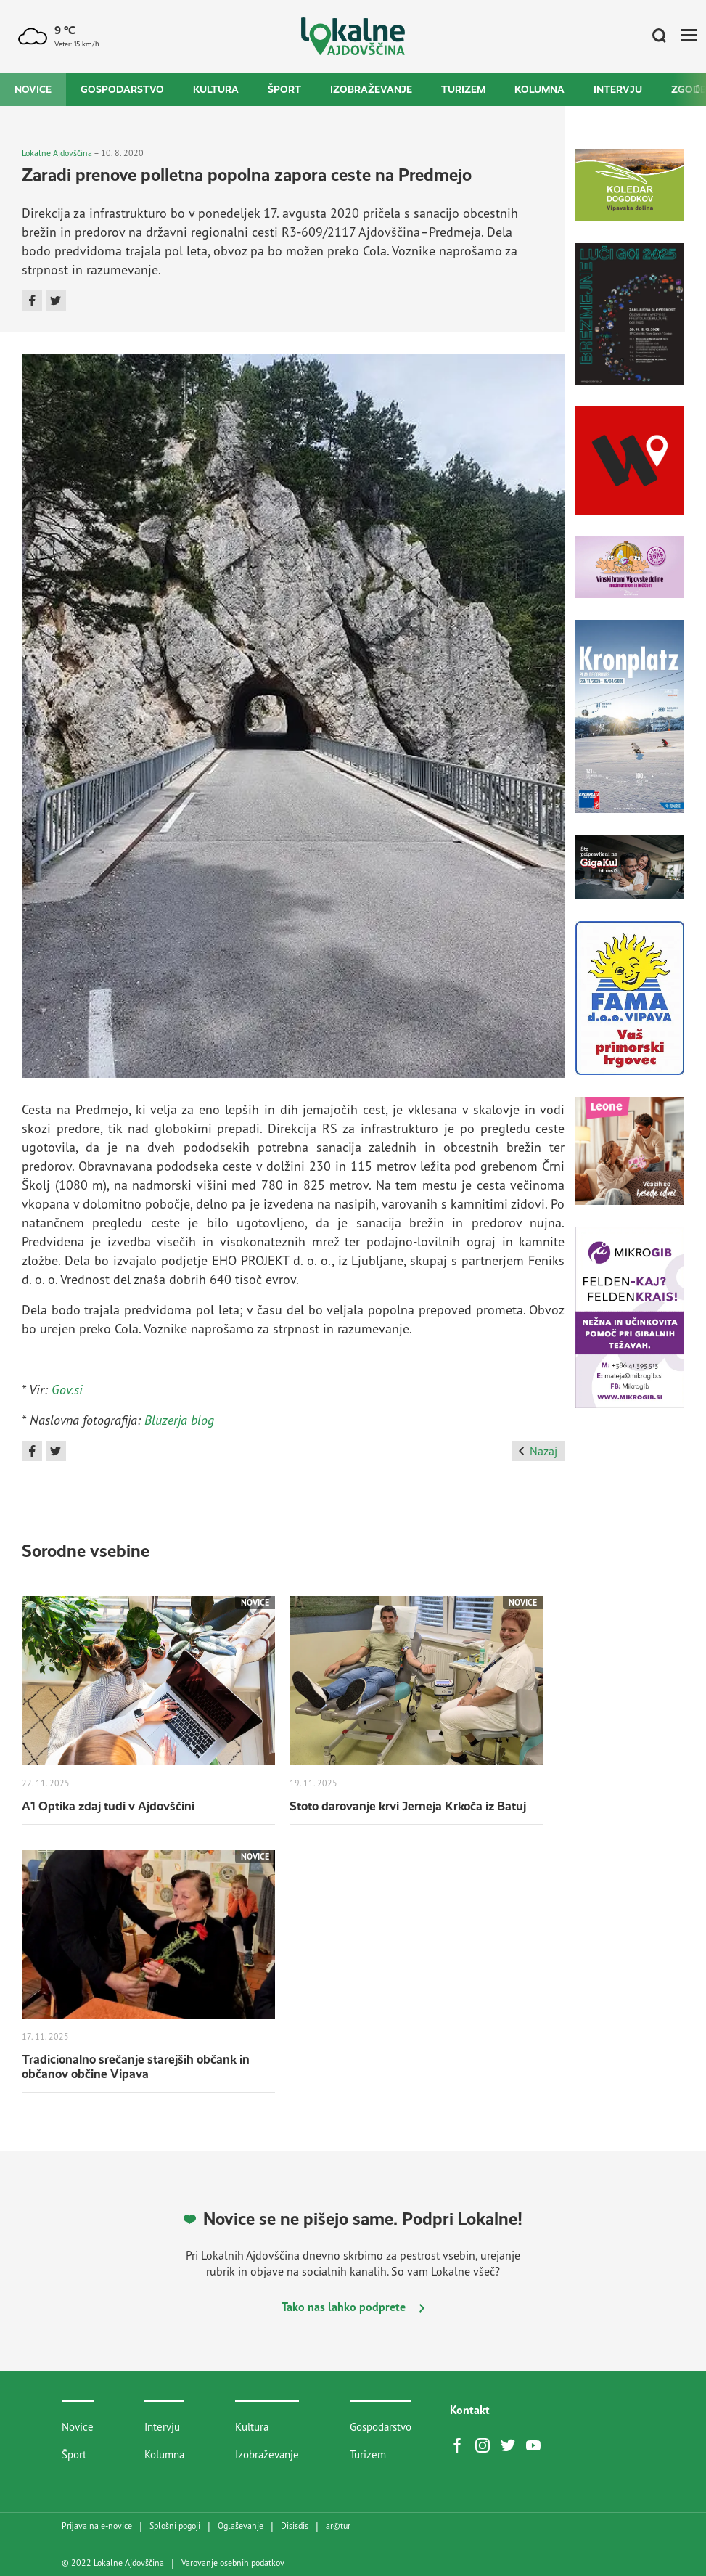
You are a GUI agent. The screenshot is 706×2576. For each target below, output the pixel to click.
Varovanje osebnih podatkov (232, 2563)
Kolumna (539, 89)
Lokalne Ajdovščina (57, 152)
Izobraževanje (371, 89)
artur (338, 2526)
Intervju (618, 89)
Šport (284, 89)
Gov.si (67, 1389)
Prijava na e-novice (97, 2526)
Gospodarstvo (122, 89)
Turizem (463, 89)
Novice (33, 89)
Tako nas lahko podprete (353, 2306)
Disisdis (294, 2526)
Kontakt (470, 2410)
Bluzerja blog (179, 1420)
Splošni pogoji (174, 2526)
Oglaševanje (240, 2526)
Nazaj (538, 1451)
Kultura (216, 89)
